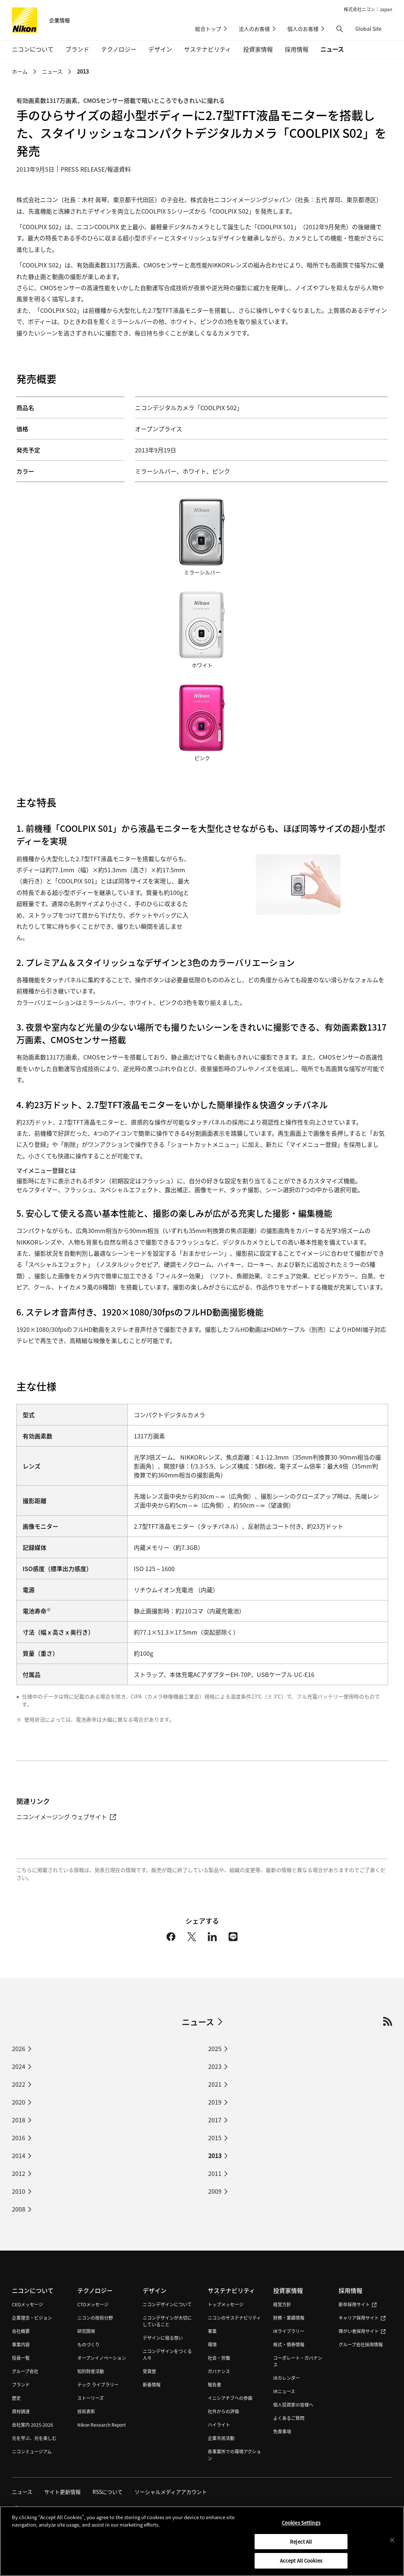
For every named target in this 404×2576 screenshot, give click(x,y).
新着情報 (152, 2384)
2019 (215, 2102)
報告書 (214, 2384)
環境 (212, 2344)
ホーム (20, 71)
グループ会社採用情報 (361, 2344)
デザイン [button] (160, 49)
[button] (339, 29)
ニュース (332, 49)
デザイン (155, 2290)
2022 (18, 2084)
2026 (18, 2048)
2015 (215, 2137)
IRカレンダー (286, 2378)
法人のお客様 (254, 28)
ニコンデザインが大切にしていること (167, 2320)
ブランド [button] (77, 49)
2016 (18, 2137)
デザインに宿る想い (163, 2338)
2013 (83, 71)
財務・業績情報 (288, 2317)
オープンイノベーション (101, 2358)
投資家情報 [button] (258, 49)
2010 (18, 2191)
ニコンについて (33, 2290)
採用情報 (350, 2290)
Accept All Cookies (301, 2564)
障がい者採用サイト (362, 2331)
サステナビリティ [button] (207, 49)
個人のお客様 (303, 28)
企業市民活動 (221, 2438)
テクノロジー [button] (118, 49)
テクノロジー (95, 2290)
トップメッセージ (225, 2304)
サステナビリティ (231, 2290)
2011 (215, 2173)
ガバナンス (219, 2371)
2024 (18, 2066)
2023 (215, 2066)
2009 (215, 2191)
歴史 (16, 2398)
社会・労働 (219, 2358)
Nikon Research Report (101, 2424)
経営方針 (282, 2304)
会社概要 (21, 2331)
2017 (215, 2119)
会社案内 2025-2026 (32, 2424)
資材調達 (21, 2411)
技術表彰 (86, 2411)
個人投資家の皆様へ (293, 2404)
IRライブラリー (288, 2331)
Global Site (373, 28)
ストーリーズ (90, 2398)
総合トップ (208, 28)
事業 (212, 2331)
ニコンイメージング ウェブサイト (66, 1816)
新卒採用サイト (357, 2304)
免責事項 (282, 2431)
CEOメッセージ (27, 2304)
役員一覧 (21, 2358)
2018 (18, 2119)
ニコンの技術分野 (95, 2317)
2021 (215, 2084)
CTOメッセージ (93, 2304)
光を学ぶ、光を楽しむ (34, 2438)
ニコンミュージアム (32, 2451)
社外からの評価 (223, 2411)
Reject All (301, 2545)
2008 (18, 2208)
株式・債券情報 (288, 2344)
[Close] (392, 2544)
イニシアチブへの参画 (230, 2398)
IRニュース (284, 2391)
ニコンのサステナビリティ (234, 2317)
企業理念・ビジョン (32, 2317)
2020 (18, 2102)
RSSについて (108, 2491)
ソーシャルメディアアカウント (171, 2491)
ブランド (21, 2384)
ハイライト (219, 2424)
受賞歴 (149, 2371)
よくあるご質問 (288, 2418)
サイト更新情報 (62, 2491)
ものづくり (88, 2344)
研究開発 (86, 2331)
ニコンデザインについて (167, 2304)
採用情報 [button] (296, 49)
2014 (18, 2155)
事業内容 (21, 2344)
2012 (18, 2173)
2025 (215, 2048)
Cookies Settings (301, 2526)
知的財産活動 (90, 2371)
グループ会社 (25, 2371)
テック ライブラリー (98, 2384)
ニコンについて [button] (33, 49)
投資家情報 (288, 2290)
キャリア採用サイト (362, 2317)
